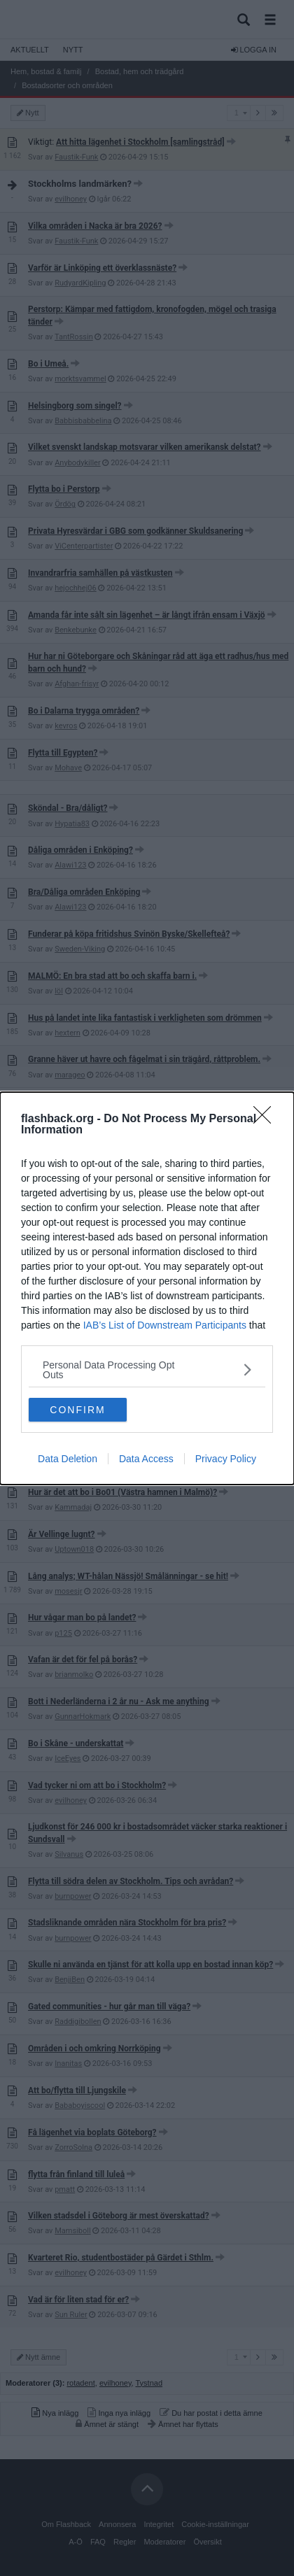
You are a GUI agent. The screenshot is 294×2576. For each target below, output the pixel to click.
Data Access (146, 1458)
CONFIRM (77, 1409)
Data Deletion (67, 1458)
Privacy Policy (225, 1458)
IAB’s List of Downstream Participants (164, 1325)
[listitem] (147, 1370)
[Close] (266, 1119)
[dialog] (147, 1288)
